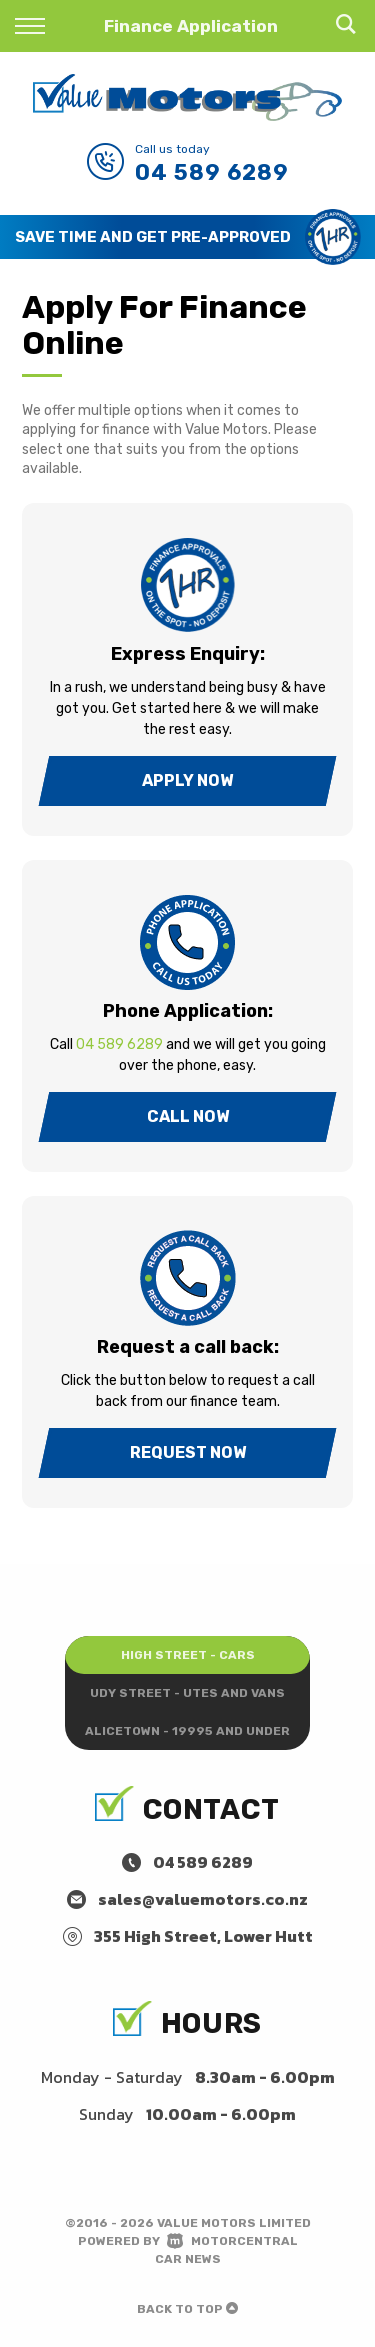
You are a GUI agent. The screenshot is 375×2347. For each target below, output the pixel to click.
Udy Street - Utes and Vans (187, 1693)
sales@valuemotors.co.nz (203, 1899)
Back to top (187, 2309)
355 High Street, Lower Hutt (203, 1936)
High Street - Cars (188, 1655)
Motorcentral (232, 2241)
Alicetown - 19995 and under (187, 1731)
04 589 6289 (212, 172)
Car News (188, 2259)
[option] (187, 237)
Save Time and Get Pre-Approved (153, 237)
